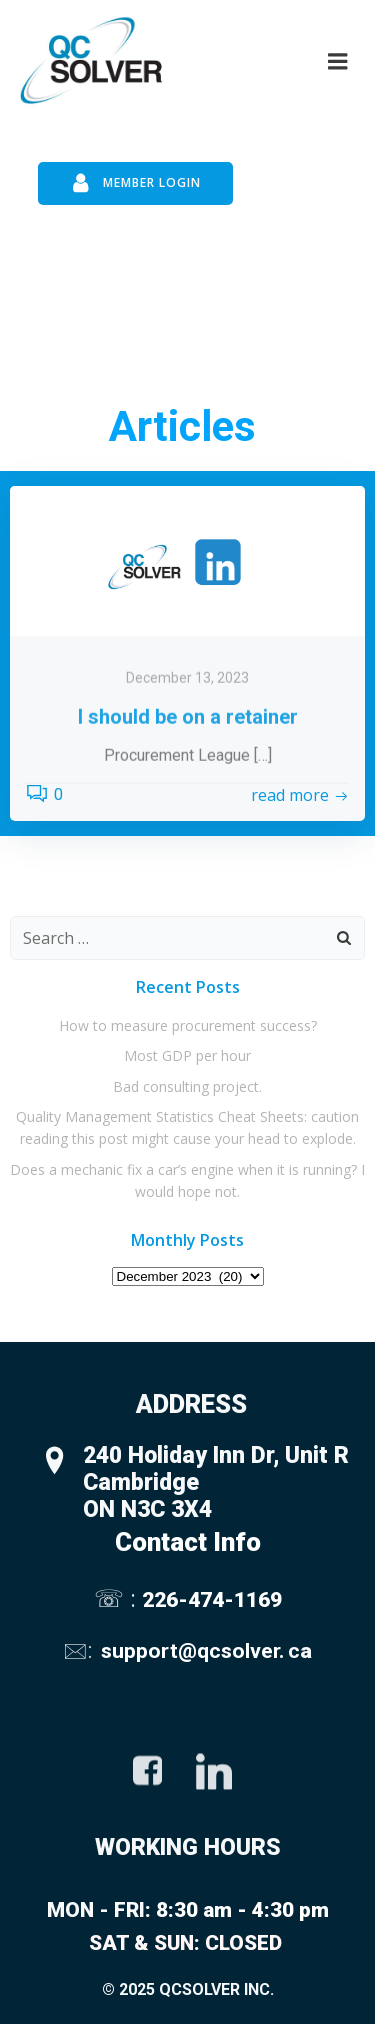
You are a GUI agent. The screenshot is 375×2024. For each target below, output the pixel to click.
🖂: (80, 1650)
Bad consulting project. (187, 1086)
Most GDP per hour (187, 1055)
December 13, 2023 (187, 738)
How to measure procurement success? (188, 1025)
